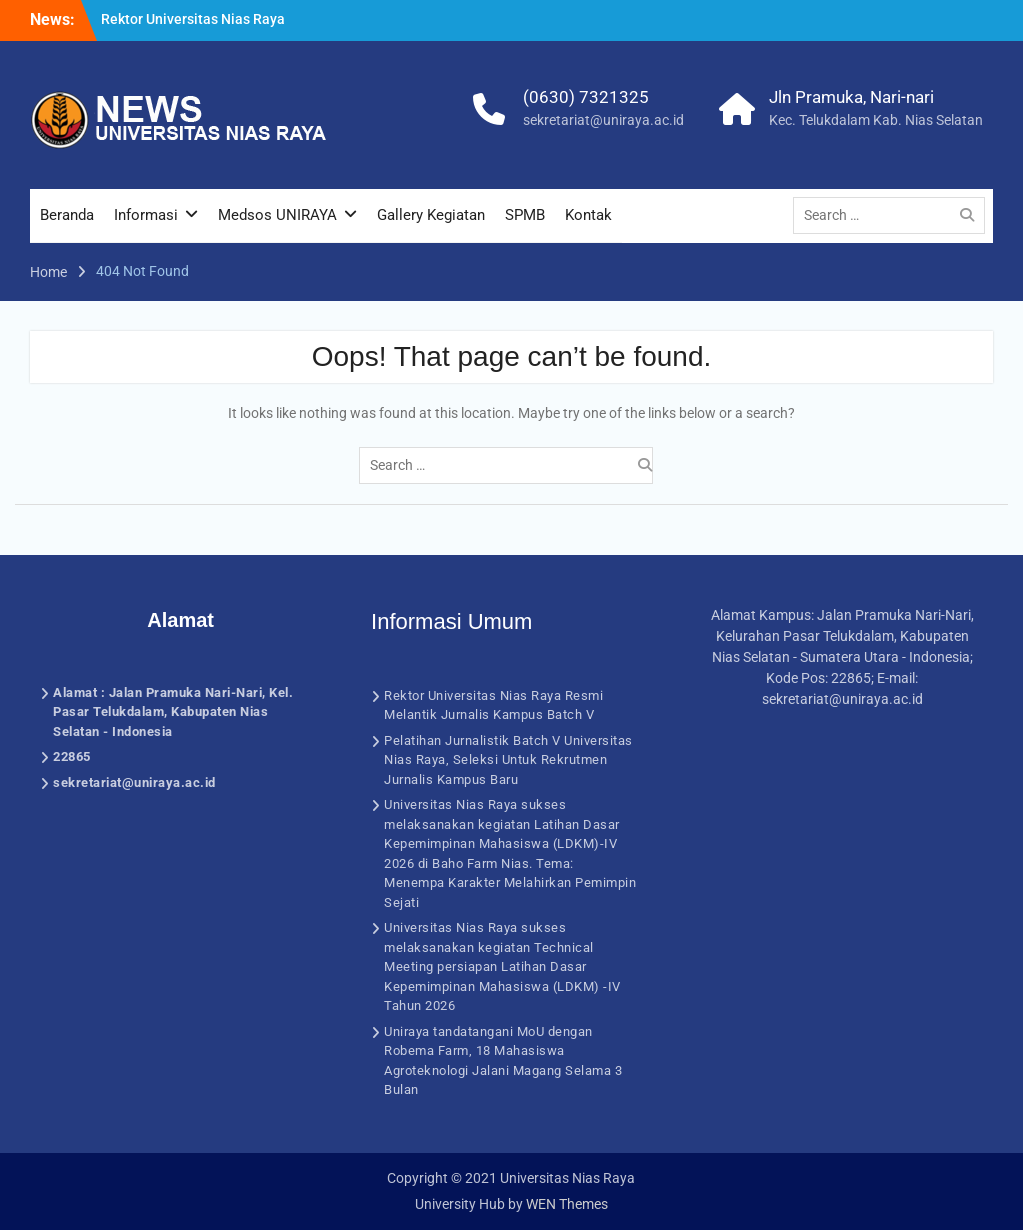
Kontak (588, 215)
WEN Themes (567, 1204)
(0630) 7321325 (586, 97)
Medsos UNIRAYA (277, 215)
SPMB (525, 215)
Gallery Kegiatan (431, 215)
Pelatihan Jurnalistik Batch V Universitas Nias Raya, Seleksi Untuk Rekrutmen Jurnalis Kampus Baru (508, 760)
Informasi (146, 215)
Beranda (67, 215)
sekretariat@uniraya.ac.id (603, 120)
